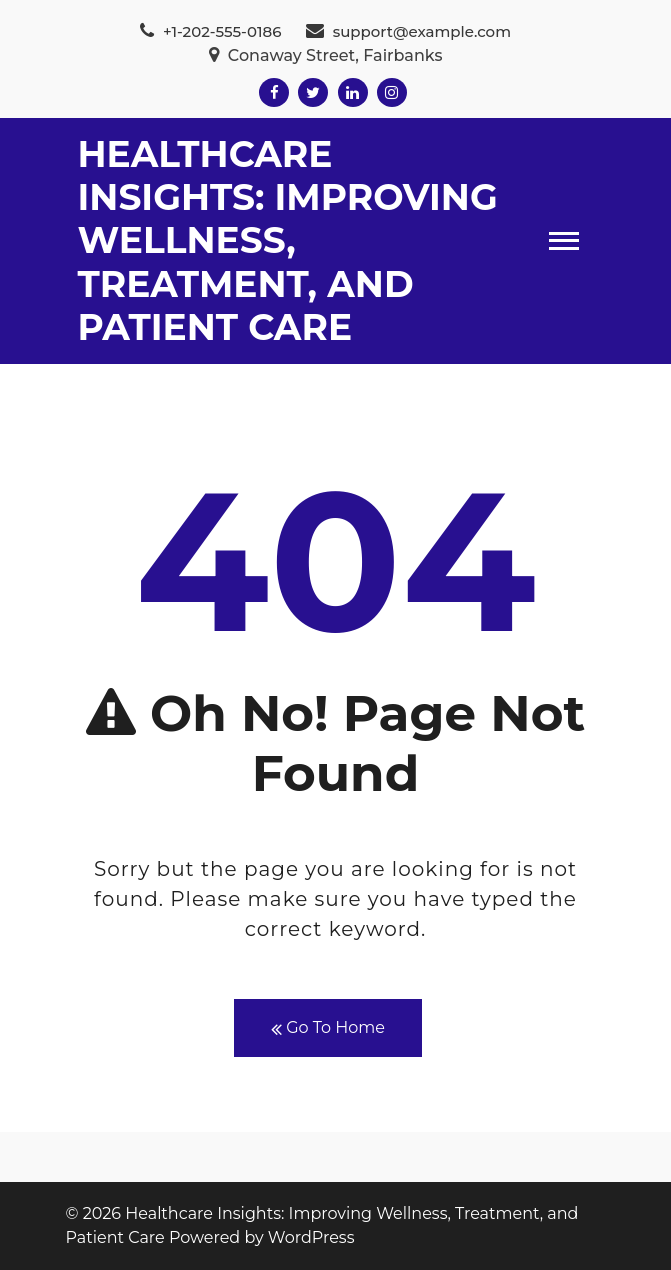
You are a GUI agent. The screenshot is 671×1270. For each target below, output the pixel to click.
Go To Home (328, 1028)
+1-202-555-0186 (210, 31)
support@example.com (408, 31)
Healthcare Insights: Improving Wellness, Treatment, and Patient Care (288, 240)
